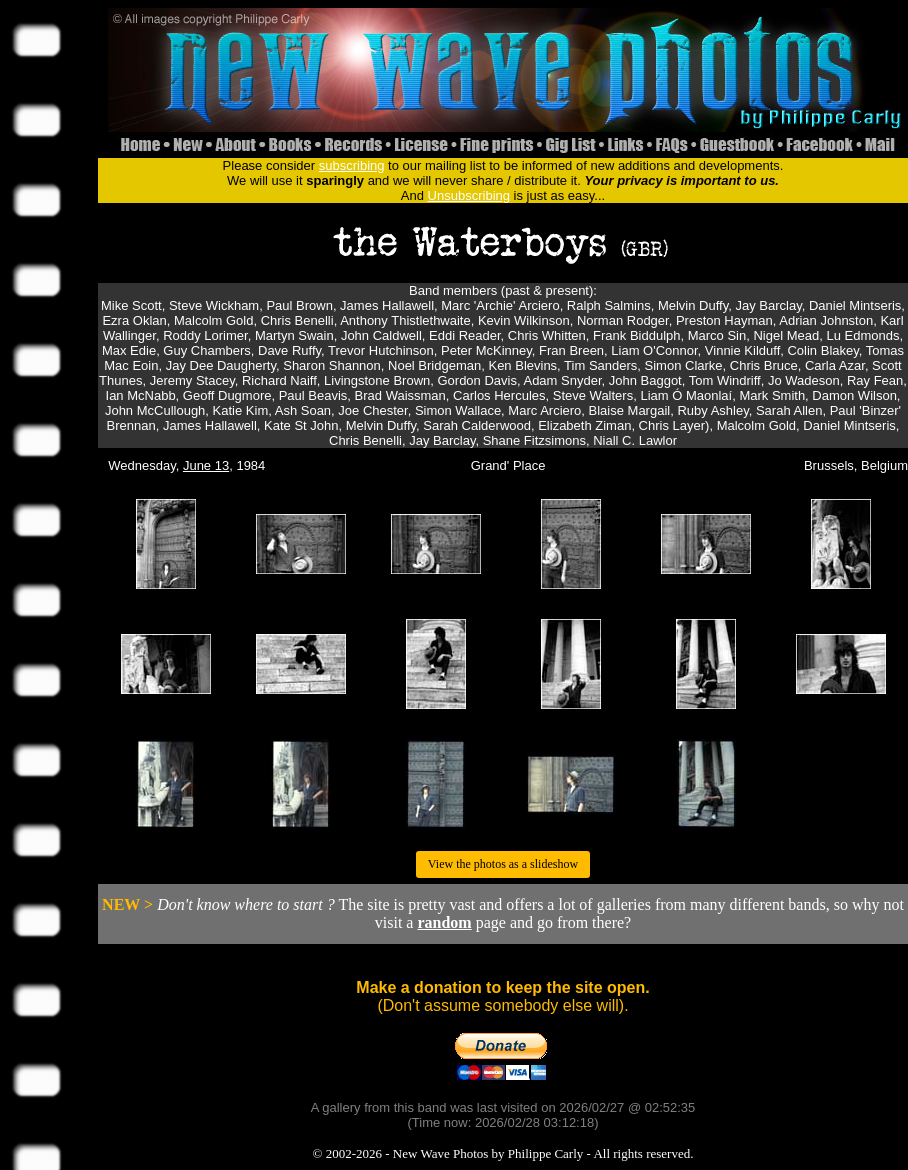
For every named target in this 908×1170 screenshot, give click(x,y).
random (444, 922)
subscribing (352, 165)
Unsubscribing (469, 195)
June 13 (206, 465)
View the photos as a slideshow (503, 864)
